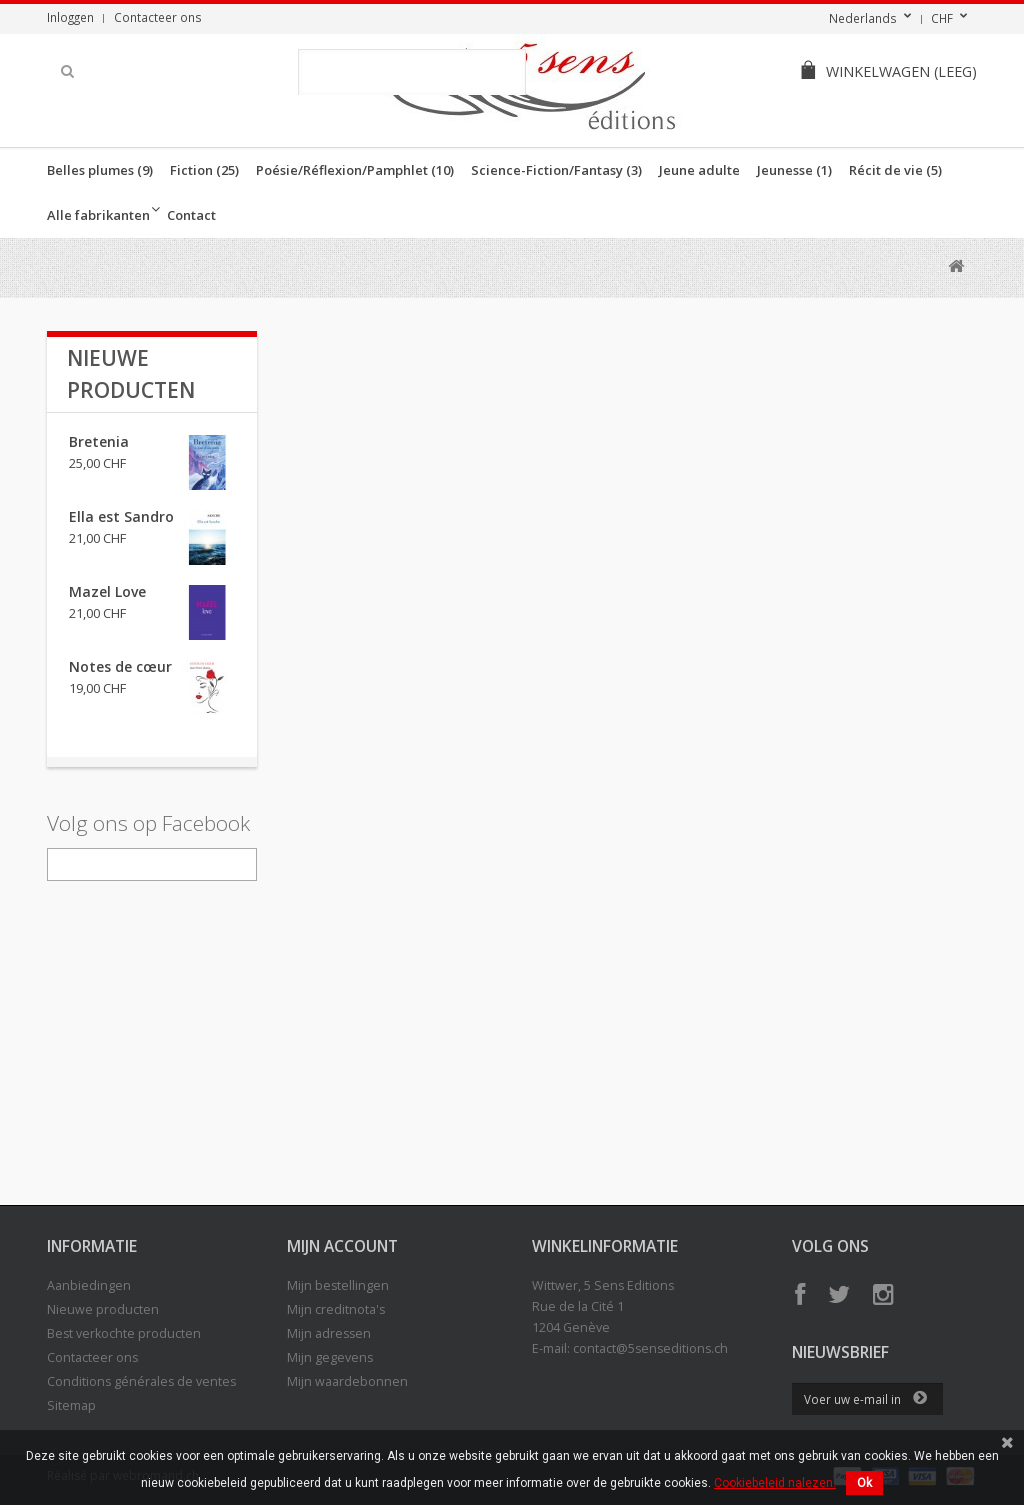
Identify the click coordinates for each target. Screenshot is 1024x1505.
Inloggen (70, 17)
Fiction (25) (204, 170)
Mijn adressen (329, 1333)
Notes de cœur (120, 666)
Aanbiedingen (89, 1285)
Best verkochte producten (124, 1333)
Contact (191, 215)
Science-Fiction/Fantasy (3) (556, 170)
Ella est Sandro (121, 516)
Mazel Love (107, 591)
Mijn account (342, 1246)
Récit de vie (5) (895, 170)
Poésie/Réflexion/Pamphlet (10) (355, 170)
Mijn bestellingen (338, 1285)
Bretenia (99, 441)
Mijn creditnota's (336, 1309)
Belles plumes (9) (100, 170)
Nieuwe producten (103, 1309)
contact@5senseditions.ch (650, 1348)
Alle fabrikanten (98, 215)
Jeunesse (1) (794, 170)
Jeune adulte (699, 170)
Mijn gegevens (330, 1357)
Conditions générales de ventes (141, 1381)
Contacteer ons (158, 17)
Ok (864, 1483)
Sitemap (71, 1405)
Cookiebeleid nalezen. (775, 1483)
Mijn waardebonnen (347, 1381)
